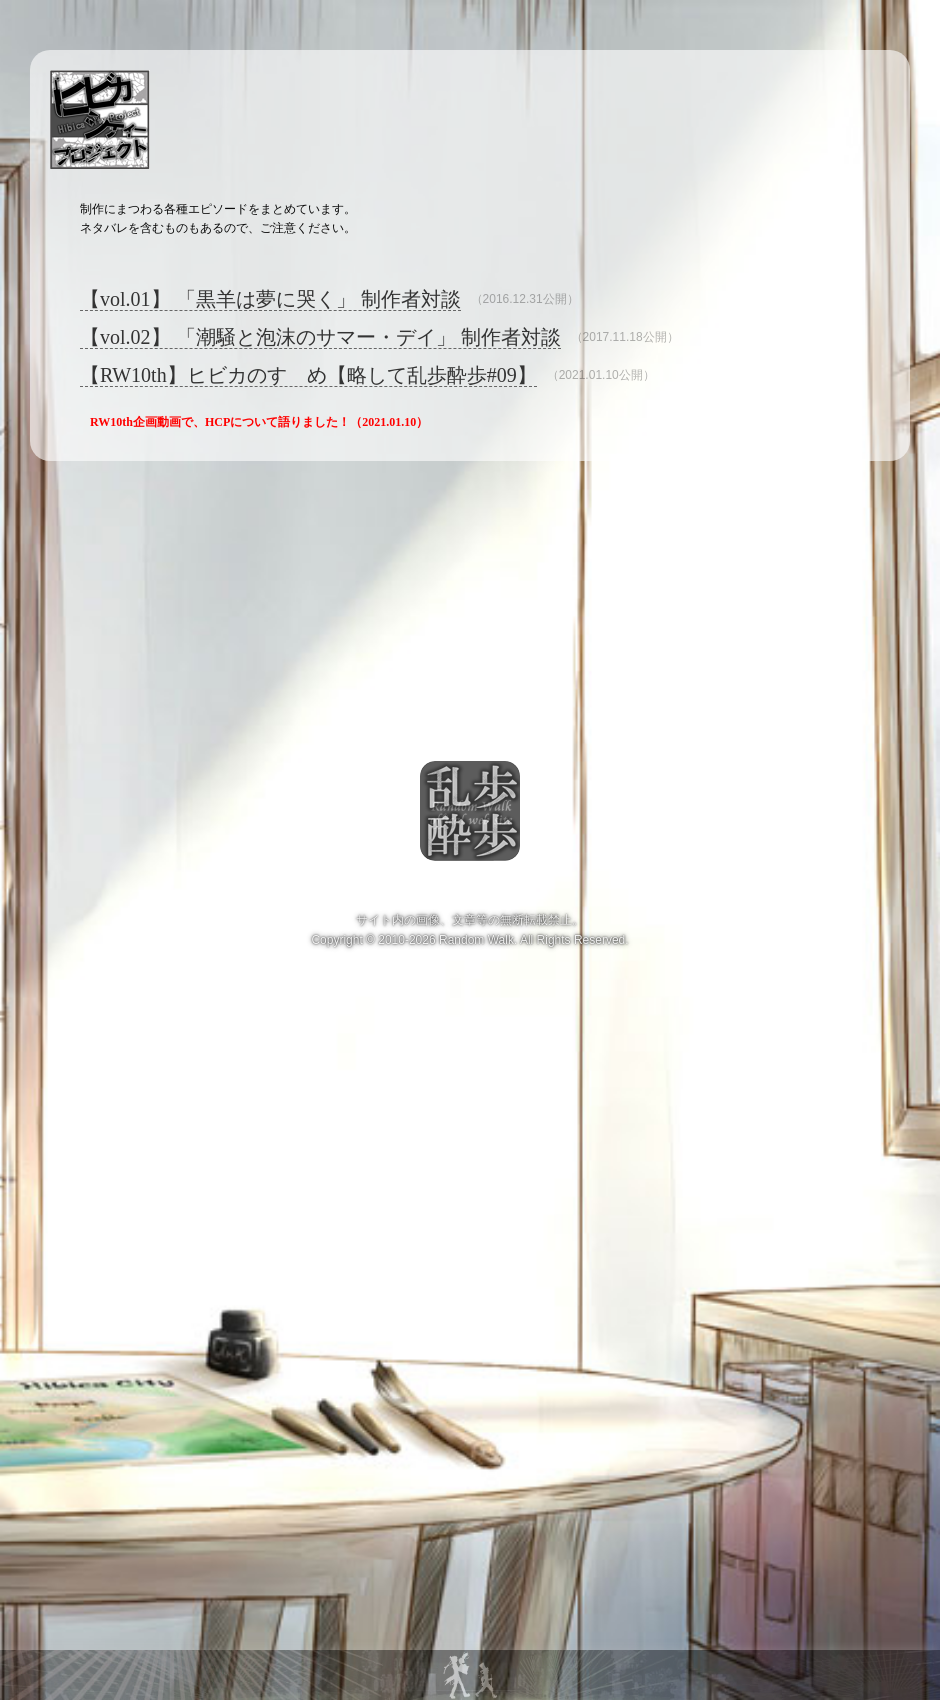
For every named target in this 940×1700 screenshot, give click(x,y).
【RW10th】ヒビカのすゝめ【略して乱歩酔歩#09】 (308, 375)
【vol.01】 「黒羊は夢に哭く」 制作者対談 (270, 299)
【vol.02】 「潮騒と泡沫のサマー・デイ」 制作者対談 (320, 337)
